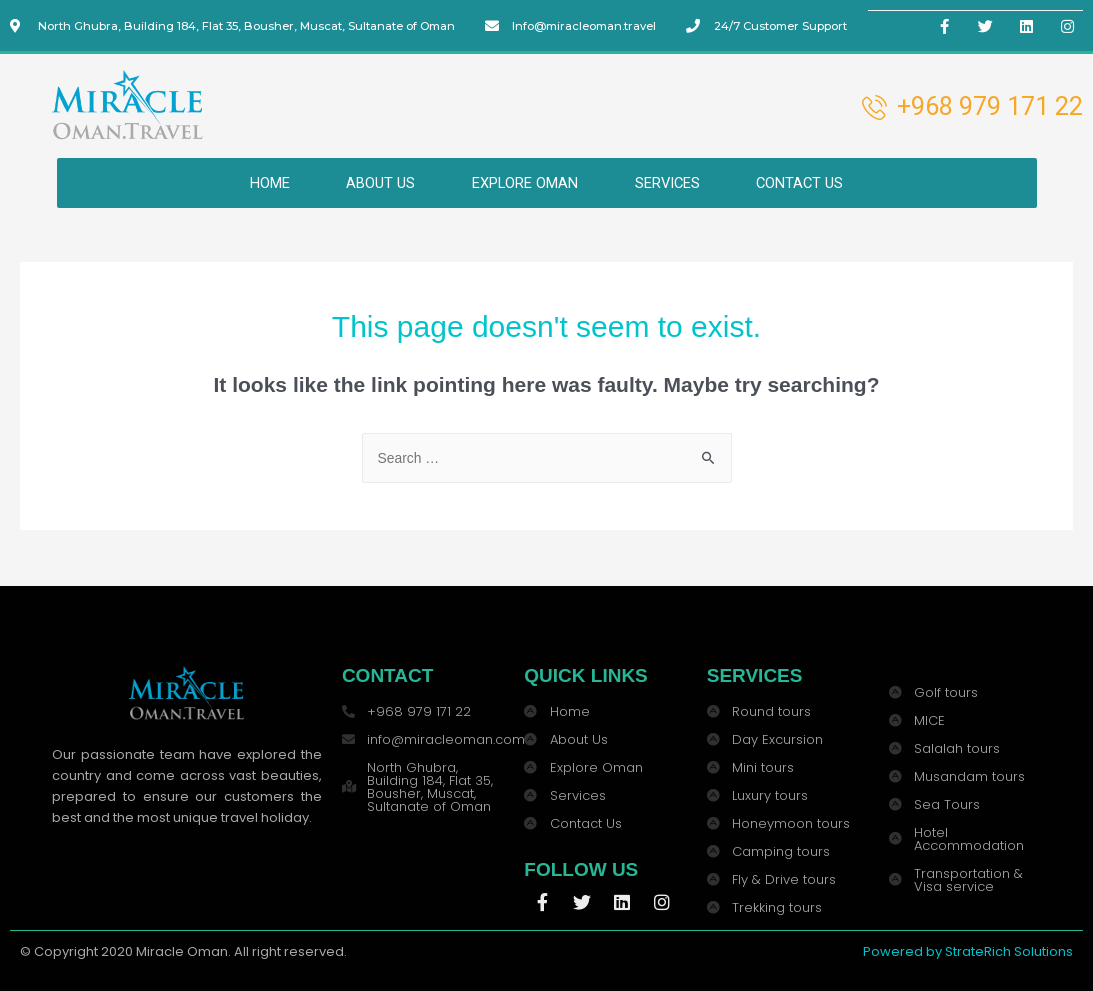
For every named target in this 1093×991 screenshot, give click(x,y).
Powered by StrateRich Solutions (968, 950)
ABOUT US (375, 182)
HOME (261, 182)
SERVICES (670, 182)
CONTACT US (808, 182)
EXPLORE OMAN (523, 182)
